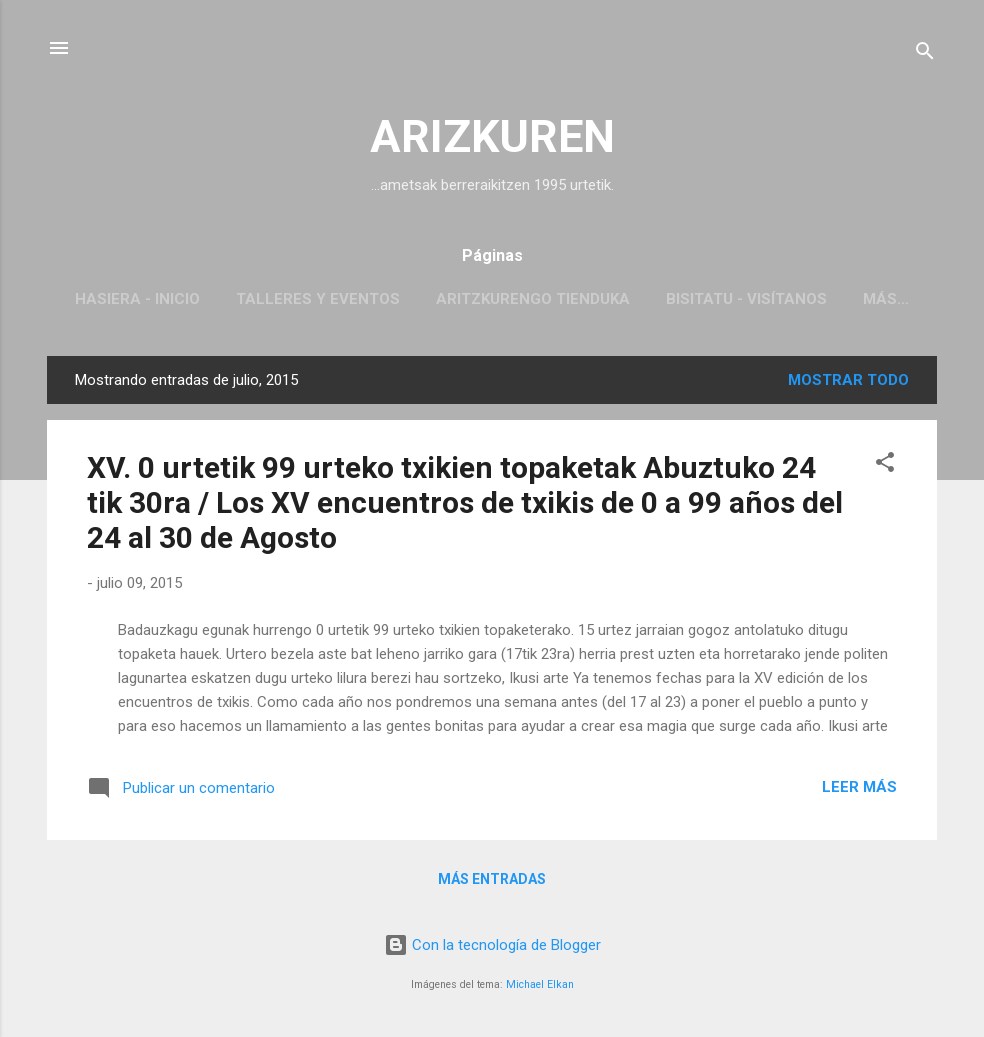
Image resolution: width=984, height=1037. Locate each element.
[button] (885, 465)
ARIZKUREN (492, 136)
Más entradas (492, 879)
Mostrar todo (848, 380)
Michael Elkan (540, 984)
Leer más (859, 787)
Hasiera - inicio (137, 299)
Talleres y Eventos (318, 299)
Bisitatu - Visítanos (746, 299)
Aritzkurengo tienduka (533, 299)
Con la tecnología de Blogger (492, 945)
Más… (886, 299)
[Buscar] (925, 54)
